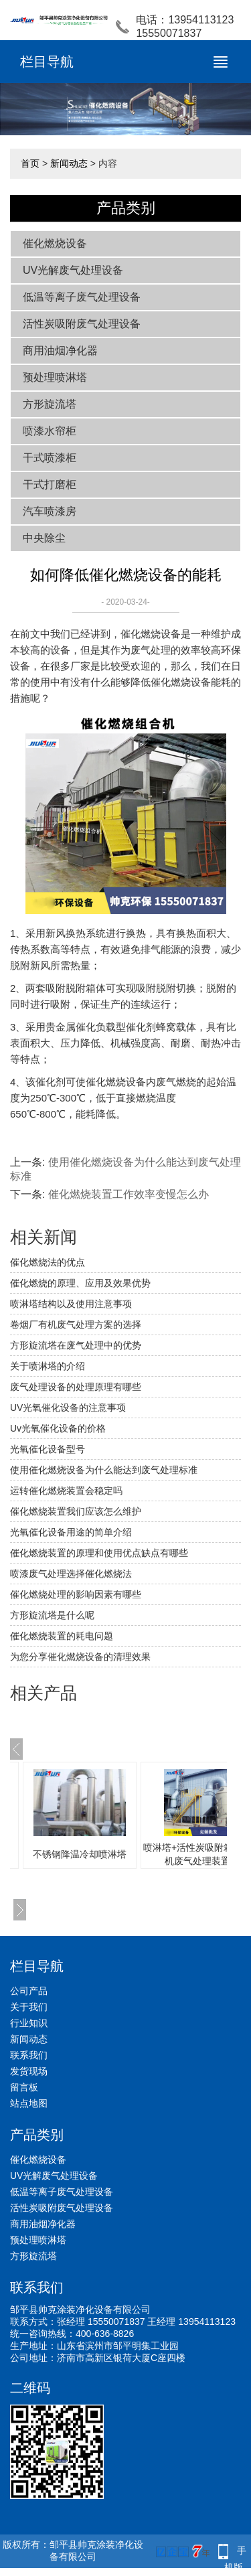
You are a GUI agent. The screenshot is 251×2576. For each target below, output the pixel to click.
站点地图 (29, 2103)
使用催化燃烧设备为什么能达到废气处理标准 (103, 1469)
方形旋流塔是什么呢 (52, 1615)
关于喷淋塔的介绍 (47, 1366)
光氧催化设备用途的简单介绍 (71, 1532)
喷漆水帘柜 (49, 431)
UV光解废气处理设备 (73, 270)
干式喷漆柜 (49, 457)
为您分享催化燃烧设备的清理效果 (80, 1656)
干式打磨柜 (49, 484)
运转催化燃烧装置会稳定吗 (66, 1490)
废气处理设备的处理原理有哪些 (75, 1386)
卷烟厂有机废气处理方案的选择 (75, 1324)
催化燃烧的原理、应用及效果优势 (80, 1283)
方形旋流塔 (49, 404)
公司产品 (29, 1990)
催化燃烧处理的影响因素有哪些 (75, 1594)
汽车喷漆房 (49, 511)
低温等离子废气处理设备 (82, 297)
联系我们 (29, 2055)
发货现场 (29, 2071)
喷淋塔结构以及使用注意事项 (71, 1303)
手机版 (235, 2552)
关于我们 (29, 2006)
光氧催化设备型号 (47, 1449)
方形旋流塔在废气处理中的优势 (75, 1345)
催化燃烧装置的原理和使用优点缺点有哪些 (99, 1552)
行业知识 (29, 2023)
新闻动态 (69, 163)
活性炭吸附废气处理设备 (82, 323)
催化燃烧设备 (55, 243)
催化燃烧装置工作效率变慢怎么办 (128, 1194)
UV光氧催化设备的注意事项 (68, 1407)
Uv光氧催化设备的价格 (58, 1428)
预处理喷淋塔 (55, 377)
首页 (30, 163)
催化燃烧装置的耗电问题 (61, 1636)
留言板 (24, 2087)
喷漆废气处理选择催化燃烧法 (71, 1573)
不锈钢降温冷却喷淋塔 (80, 1854)
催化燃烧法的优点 (47, 1262)
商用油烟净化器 (60, 350)
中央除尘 (44, 538)
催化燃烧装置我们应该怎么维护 (75, 1511)
